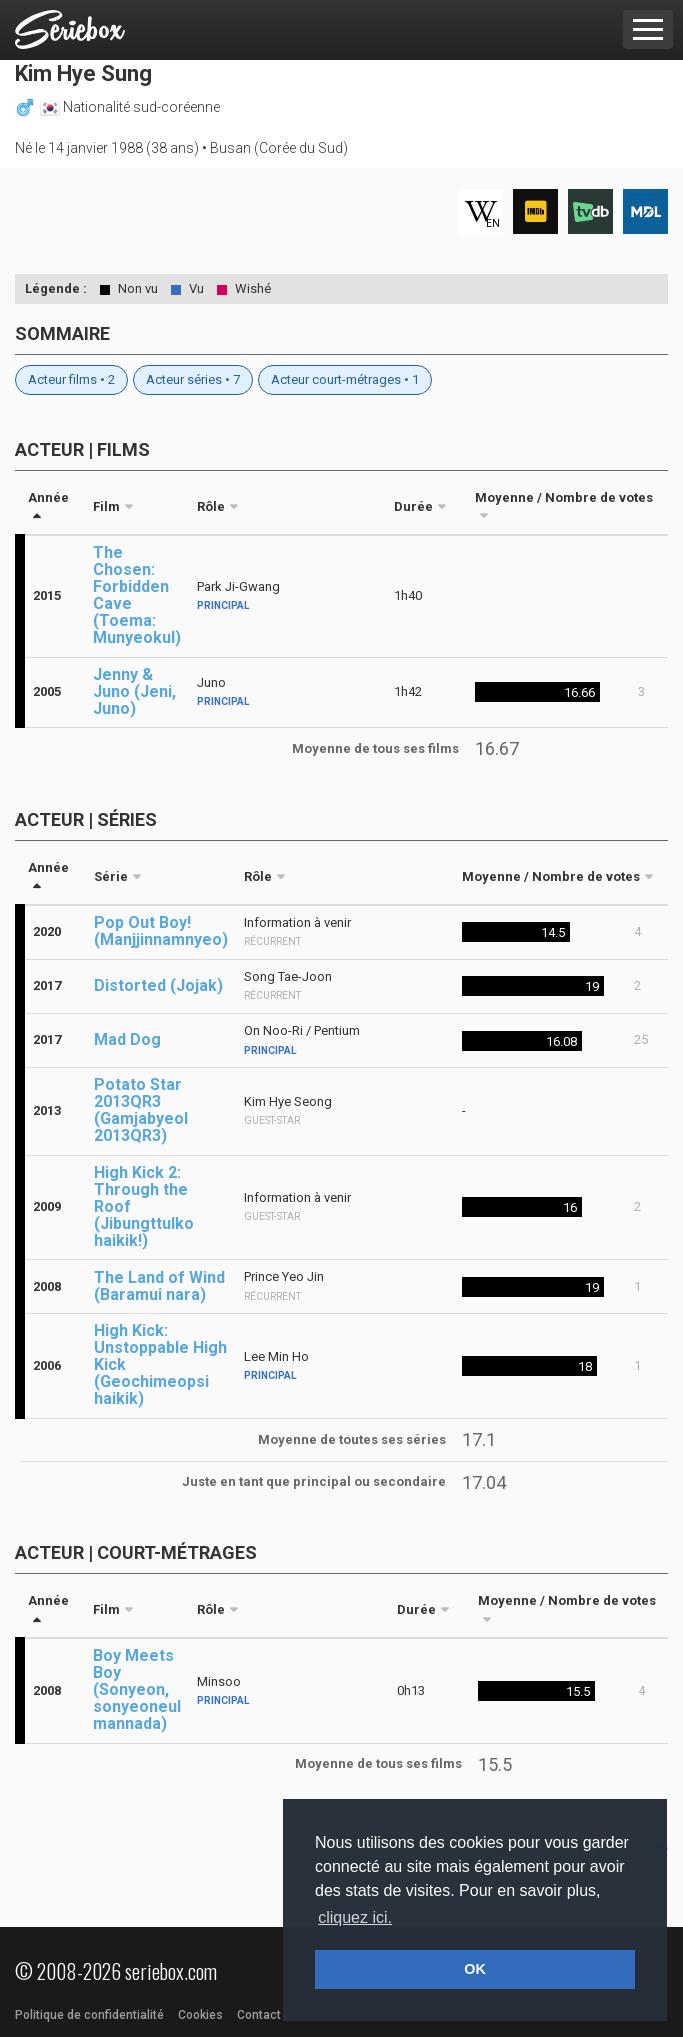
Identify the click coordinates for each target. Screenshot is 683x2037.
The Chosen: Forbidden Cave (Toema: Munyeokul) (137, 595)
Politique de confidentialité (89, 2015)
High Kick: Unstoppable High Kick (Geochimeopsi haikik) (160, 1364)
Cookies (200, 2015)
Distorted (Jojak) (158, 985)
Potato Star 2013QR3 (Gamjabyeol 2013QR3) (141, 1110)
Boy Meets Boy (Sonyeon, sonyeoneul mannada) (137, 1689)
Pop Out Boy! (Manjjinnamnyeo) (161, 931)
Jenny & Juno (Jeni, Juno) (134, 691)
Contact (259, 2015)
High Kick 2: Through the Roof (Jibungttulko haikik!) (144, 1206)
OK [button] (475, 1969)
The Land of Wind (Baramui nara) (159, 1286)
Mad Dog (127, 1039)
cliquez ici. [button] (355, 1917)
